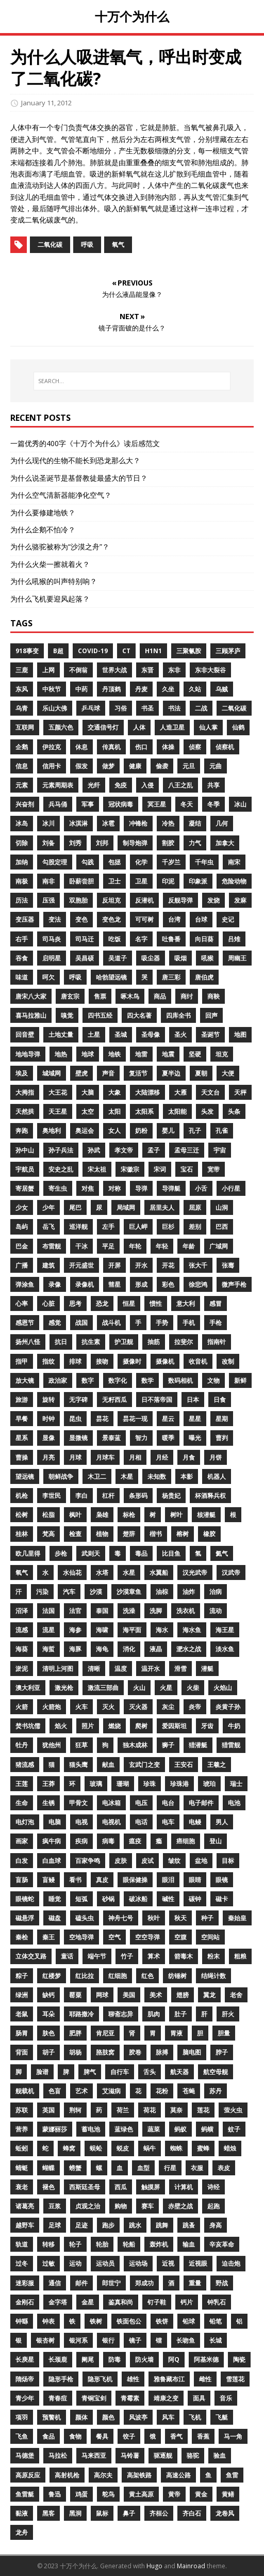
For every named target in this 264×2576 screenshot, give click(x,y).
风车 (168, 2417)
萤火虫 (233, 2110)
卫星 (141, 881)
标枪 (129, 1514)
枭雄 (102, 1514)
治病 (215, 1591)
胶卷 (135, 2052)
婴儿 (168, 1130)
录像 (54, 1284)
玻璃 (96, 1783)
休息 (81, 746)
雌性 (205, 2379)
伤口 (141, 746)
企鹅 (21, 746)
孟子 (153, 1150)
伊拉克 (51, 746)
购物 (120, 2206)
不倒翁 (78, 670)
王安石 (183, 1764)
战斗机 (111, 1322)
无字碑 (78, 1399)
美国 (129, 1994)
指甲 (21, 1361)
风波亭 (138, 2417)
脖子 (222, 2052)
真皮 (102, 1879)
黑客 (48, 2513)
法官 (75, 1610)
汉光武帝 (195, 1572)
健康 (135, 766)
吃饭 (114, 939)
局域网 (126, 1207)
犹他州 (51, 1745)
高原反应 (27, 2475)
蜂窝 (69, 2148)
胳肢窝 (105, 2052)
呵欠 (48, 977)
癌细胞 (185, 1841)
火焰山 (222, 1687)
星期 (222, 1418)
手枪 (215, 1322)
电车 (168, 1822)
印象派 (198, 881)
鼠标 (102, 2513)
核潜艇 (206, 1514)
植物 (102, 1533)
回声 (211, 1015)
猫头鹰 (78, 1764)
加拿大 (225, 843)
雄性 (133, 2379)
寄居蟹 (24, 1188)
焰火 (61, 1725)
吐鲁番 (171, 939)
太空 (87, 1111)
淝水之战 (188, 1649)
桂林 (21, 1533)
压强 (48, 900)
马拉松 (57, 2455)
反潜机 (144, 900)
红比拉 (84, 1975)
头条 (234, 1111)
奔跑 (21, 1130)
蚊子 (234, 2129)
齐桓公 (159, 2513)
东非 (174, 670)
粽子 (21, 1975)
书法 (174, 708)
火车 (81, 1706)
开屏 (114, 1265)
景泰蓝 (111, 1437)
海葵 (21, 1649)
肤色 (48, 2033)
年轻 (162, 1246)
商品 (160, 996)
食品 (48, 2436)
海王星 (225, 1629)
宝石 (186, 1169)
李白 (81, 1495)
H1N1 (153, 650)
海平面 (132, 1629)
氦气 (222, 1553)
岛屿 (21, 1226)
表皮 (224, 2167)
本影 (186, 1476)
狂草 (81, 1745)
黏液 (21, 2513)
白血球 (51, 1860)
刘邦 (102, 843)
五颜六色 (60, 727)
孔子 (195, 1130)
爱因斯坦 (174, 1725)
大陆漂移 (147, 1092)
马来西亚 (93, 2455)
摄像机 (165, 1361)
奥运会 (84, 1130)
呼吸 (87, 244)
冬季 (213, 804)
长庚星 (24, 2359)
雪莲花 (235, 2379)
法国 (48, 1610)
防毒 (114, 2359)
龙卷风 (225, 2513)
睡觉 (54, 1898)
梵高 (48, 1533)
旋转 (48, 1399)
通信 (54, 2283)
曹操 (21, 1457)
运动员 (105, 2263)
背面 (21, 2052)
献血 (108, 1764)
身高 (215, 2225)
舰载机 (24, 2091)
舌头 (149, 2071)
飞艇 (222, 2417)
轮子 (75, 2244)
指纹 (48, 1361)
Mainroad (191, 2566)
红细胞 (117, 1975)
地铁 (114, 1054)
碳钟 (195, 1898)
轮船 (129, 2244)
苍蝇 (189, 2091)
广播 (21, 1265)
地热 (61, 1054)
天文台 (210, 1092)
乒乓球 (90, 708)
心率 (21, 1303)
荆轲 (75, 2110)
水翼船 (159, 1572)
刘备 (48, 843)
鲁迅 (54, 2494)
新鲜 (240, 1380)
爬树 (141, 1725)
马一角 (233, 2436)
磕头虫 (84, 1918)
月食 (189, 1457)
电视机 (111, 1822)
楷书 (156, 1533)
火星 (166, 1687)
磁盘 (54, 1918)
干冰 (81, 1246)
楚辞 (129, 1533)
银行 (108, 2340)
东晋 (147, 670)
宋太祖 (97, 1169)
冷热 (168, 823)
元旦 (189, 766)
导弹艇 (171, 1188)
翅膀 (182, 1994)
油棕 (162, 1591)
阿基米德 (206, 2359)
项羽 (21, 2417)
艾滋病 (111, 2091)
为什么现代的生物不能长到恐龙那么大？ (75, 460)
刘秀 (75, 843)
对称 (114, 1188)
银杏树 (45, 2340)
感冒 (215, 1303)
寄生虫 (57, 1188)
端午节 (97, 1956)
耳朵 (48, 2014)
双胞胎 (78, 900)
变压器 (24, 919)
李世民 (51, 1495)
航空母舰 (215, 2071)
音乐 (226, 2398)
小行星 (231, 1188)
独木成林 (135, 1745)
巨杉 (168, 1226)
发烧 (213, 900)
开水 (141, 1265)
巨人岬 (138, 1226)
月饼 (215, 1457)
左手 (108, 1226)
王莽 (48, 1783)
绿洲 (21, 1994)
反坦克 (111, 900)
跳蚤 (189, 2225)
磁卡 (222, 1898)
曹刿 (222, 1437)
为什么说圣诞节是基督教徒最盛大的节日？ (78, 478)
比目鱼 (171, 1553)
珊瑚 (123, 1783)
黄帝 (174, 2494)
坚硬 (195, 1054)
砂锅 (108, 1898)
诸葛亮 (24, 2206)
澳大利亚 (27, 1687)
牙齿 (207, 1725)
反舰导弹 (180, 900)
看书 (75, 1879)
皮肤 (120, 1860)
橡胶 (209, 1533)
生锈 (48, 1802)
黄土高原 (141, 2494)
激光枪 (64, 1687)
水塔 (102, 1572)
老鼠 (21, 2014)
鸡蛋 (81, 2494)
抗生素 (90, 1341)
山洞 (222, 1207)
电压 (141, 1802)
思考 (75, 1303)
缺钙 (48, 1994)
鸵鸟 (108, 2494)
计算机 (183, 2187)
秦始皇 (237, 1918)
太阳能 (177, 1111)
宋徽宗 (130, 1169)
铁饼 (162, 2321)
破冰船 (138, 1898)
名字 (141, 939)
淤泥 (21, 1668)
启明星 (51, 958)
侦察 (195, 746)
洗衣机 (185, 1610)
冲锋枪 (138, 823)
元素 (21, 785)
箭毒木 (183, 1956)
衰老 (21, 2187)
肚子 (180, 2014)
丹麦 (141, 689)
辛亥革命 (221, 2244)
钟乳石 (216, 2302)
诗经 (213, 2187)
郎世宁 (111, 2283)
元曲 (215, 766)
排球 (75, 1361)
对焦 (87, 1188)
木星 (127, 1476)
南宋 (234, 862)
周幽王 (237, 958)
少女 (21, 1207)
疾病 (81, 1841)
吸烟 (180, 958)
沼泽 (21, 1610)
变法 (54, 919)
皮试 (147, 1860)
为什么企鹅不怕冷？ (42, 529)
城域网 (51, 1073)
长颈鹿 (57, 2359)
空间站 (210, 1937)
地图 (240, 1034)
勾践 (87, 862)
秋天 (180, 1918)
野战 (222, 2283)
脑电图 (192, 2052)
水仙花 (72, 1572)
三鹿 (21, 670)
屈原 (195, 1207)
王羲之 (216, 1764)
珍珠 (149, 1783)
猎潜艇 (198, 1745)
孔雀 (222, 1130)
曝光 (195, 1437)
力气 (195, 843)
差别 (195, 1226)
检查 (75, 1533)
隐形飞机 (100, 2379)
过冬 (21, 2263)
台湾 (174, 919)
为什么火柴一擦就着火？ (50, 564)
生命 (21, 1802)
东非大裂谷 (210, 670)
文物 (213, 1380)
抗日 (61, 1341)
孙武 (94, 1150)
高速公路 (178, 2475)
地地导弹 (27, 1054)
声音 (108, 1073)
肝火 (228, 2014)
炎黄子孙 (228, 1706)
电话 (141, 1822)
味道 (21, 977)
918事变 (27, 650)
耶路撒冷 (81, 2014)
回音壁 (24, 1034)
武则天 (90, 1553)
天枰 (240, 1092)
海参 (75, 1629)
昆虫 (75, 1418)
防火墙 (144, 2359)
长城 (215, 2340)
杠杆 (108, 1495)
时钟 (48, 1418)
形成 (141, 1284)
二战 (201, 708)
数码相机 (180, 1380)
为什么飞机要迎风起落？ (50, 599)
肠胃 (21, 2033)
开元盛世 (81, 1265)
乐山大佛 (54, 708)
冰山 (240, 804)
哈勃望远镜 (111, 977)
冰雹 (108, 823)
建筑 (48, 1265)
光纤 (94, 785)
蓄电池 (90, 2129)
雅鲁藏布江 (169, 2379)
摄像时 (132, 1361)
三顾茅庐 (228, 650)
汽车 (69, 1591)
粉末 (213, 1956)
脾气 (90, 2071)
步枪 (61, 1553)
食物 (75, 2436)
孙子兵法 (60, 1150)
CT (126, 650)
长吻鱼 (185, 2340)
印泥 (168, 881)
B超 (58, 650)
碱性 (168, 1898)
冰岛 (21, 823)
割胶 (168, 843)
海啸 (102, 1629)
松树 (21, 1514)
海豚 (75, 1649)
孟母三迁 (186, 1150)
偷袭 (162, 766)
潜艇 (207, 1668)
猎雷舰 (231, 1745)
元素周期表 (57, 785)
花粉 (162, 2091)
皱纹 (174, 1860)
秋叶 (153, 1918)
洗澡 (129, 1610)
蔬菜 (153, 2129)
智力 (141, 1437)
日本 (193, 1399)
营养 (21, 2129)
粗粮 (240, 1956)
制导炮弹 (135, 843)
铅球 (189, 2321)
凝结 (195, 823)
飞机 (195, 2417)
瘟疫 (135, 1841)
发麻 (240, 900)
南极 (21, 881)
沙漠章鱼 (129, 1591)
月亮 (48, 1457)
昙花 (102, 1418)
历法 (21, 900)
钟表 (48, 2321)
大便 (228, 1073)
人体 (139, 727)
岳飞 (48, 1226)
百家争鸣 (87, 1860)
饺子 (129, 2436)
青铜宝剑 (93, 2398)
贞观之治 (87, 2206)
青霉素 (130, 2398)
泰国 (102, 1610)
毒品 (141, 1553)
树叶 (176, 1514)
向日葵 (204, 939)
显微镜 (78, 1437)
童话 (67, 1956)
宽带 (213, 1169)
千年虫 (204, 862)
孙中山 (24, 1150)
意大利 (185, 1303)
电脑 (54, 1822)
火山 (139, 1687)
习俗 (120, 708)
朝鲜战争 (60, 1476)
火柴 (193, 1687)
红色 (147, 1975)
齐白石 (192, 2513)
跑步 (108, 2225)
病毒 (108, 1841)
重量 (195, 2283)
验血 (219, 2455)
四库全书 (178, 1015)
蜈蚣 (96, 2148)
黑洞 (75, 2513)
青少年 (24, 2398)
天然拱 (24, 1111)
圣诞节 (210, 1034)
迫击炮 (231, 2263)
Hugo (154, 2566)
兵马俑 (57, 804)
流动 (215, 1610)
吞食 (21, 958)
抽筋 (153, 1341)
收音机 (198, 1361)
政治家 (57, 1380)
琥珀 (209, 1783)
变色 (81, 919)
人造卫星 (172, 727)
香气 (176, 2436)
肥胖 (75, 2033)
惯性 (156, 1303)
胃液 (176, 2033)
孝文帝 (123, 1150)
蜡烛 (230, 2148)
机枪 (21, 1495)
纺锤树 (177, 1975)
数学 (147, 1380)
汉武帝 (231, 1572)
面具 (199, 2398)
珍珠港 (179, 1783)
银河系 (78, 2340)
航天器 (179, 2071)
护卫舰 (123, 1341)
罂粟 (75, 1994)
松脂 (48, 1514)
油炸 (189, 1591)
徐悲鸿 (198, 1284)
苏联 (21, 2110)
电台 (168, 1802)
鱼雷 (232, 2475)
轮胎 (102, 2244)
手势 (162, 1322)
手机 (189, 1322)
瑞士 (236, 1783)
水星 (129, 1572)
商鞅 (213, 996)
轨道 (21, 2244)
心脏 (48, 1303)
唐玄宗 (70, 996)
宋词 (160, 1169)
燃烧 (114, 1725)
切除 (21, 843)
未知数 (156, 1476)
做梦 (108, 766)
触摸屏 (150, 2187)
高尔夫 (103, 2475)
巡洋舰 (78, 1226)
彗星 (114, 1284)
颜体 (81, 2417)
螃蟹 (75, 2167)
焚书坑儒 (27, 1725)
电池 (234, 1802)
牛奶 (234, 1725)
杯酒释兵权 (210, 1495)
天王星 (57, 1111)
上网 (48, 670)
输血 (189, 2244)
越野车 (24, 2225)
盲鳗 (48, 1879)
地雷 (141, 1054)
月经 (162, 1457)
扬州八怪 (27, 1341)
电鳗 (195, 1822)
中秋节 (51, 689)
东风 (21, 689)
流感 (21, 1629)
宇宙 (219, 1150)
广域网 (218, 1246)
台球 (201, 919)
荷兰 (123, 2110)
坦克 (222, 1054)
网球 (102, 1994)
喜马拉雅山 (30, 1015)
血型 (143, 2167)
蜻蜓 (21, 2167)
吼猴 (207, 958)
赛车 (147, 2206)
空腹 (180, 1937)
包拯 (114, 862)
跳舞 (162, 2225)
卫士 (114, 881)
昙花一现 (135, 1418)
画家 (21, 1841)
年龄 (189, 1246)
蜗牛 (149, 2148)
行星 (170, 2167)
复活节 (138, 1073)
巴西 (222, 1226)
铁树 (96, 2321)
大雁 (180, 1092)
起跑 (213, 2206)
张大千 (198, 1265)
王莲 (21, 1783)
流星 (48, 1629)
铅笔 (215, 2321)
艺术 (81, 2091)
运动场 (138, 2263)
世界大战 (114, 670)
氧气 (118, 244)
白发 (21, 1860)
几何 (222, 823)
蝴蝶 (48, 2167)
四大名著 (139, 1015)
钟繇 (21, 2321)
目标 (228, 1860)
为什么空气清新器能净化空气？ (60, 495)
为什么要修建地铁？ (42, 512)
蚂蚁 (180, 2129)
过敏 (48, 2263)
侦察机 (225, 746)
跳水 (135, 2225)
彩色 (168, 1284)
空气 (114, 1937)
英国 (48, 2110)
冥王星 (156, 804)
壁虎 (81, 1073)
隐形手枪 (60, 2379)
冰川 (48, 823)
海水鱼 (192, 1629)
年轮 (135, 1246)
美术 (156, 1994)
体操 (168, 746)
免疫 (120, 785)
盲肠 (21, 1879)
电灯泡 (24, 1822)
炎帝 (195, 1706)
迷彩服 (24, 2283)
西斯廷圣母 (84, 2187)
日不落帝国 (156, 1399)
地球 (87, 1054)
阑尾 (87, 2359)
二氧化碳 (50, 244)
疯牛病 (51, 1841)
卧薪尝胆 (81, 881)
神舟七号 (120, 1918)
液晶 (156, 1649)
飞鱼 (21, 2436)
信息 (21, 766)
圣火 (180, 1034)
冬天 (186, 804)
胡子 (48, 2052)
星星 (195, 1418)
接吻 (102, 1361)
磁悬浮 (24, 1918)
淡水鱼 (225, 1649)
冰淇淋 (78, 823)
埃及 (21, 1073)
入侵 (147, 785)
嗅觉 (67, 1015)
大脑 (87, 1092)
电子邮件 (201, 1802)
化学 (141, 862)
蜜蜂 (203, 2148)
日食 (219, 1399)
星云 (168, 1418)
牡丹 (21, 1745)
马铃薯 (130, 2455)
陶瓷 (239, 2359)
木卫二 (97, 1476)
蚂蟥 (207, 2129)
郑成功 (144, 2283)
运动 (75, 2263)
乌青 (21, 708)
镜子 (135, 2340)
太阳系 (144, 1111)
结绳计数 (213, 1975)
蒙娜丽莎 (54, 2129)
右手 (21, 939)
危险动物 (234, 881)
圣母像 (150, 1034)
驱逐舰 (163, 2455)
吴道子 (117, 958)
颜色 (108, 2417)
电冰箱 (111, 1802)
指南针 (216, 1341)
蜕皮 (123, 2148)
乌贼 (222, 689)
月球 (75, 1457)
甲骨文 (78, 1802)
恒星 (129, 1303)
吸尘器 (150, 958)
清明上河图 (57, 1668)
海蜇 (48, 1649)
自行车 (119, 2071)
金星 (87, 2302)
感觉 (54, 1322)
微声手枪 (234, 1284)
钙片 (186, 2302)
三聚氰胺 (188, 650)
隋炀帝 (24, 2379)
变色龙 (111, 919)
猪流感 (24, 1764)
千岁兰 (171, 862)
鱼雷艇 (24, 2494)
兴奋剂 (24, 804)
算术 (153, 1956)
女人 (114, 1130)
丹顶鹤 (111, 689)
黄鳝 (228, 2494)
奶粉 (141, 1130)
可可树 (144, 919)
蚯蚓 (21, 2148)
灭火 (108, 1706)
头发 (207, 1111)
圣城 (120, 1034)
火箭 (21, 1706)
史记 (228, 919)
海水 (162, 1629)
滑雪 (180, 1668)
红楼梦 (51, 1975)
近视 (168, 2263)
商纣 (186, 996)
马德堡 (24, 2455)
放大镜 (24, 1380)
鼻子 (129, 2513)
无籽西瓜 (114, 1399)
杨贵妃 (171, 1495)
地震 (168, 1054)
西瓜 (120, 2187)
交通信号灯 (103, 727)
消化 (129, 1649)
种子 (207, 1918)
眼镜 (222, 1879)
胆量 (224, 2033)
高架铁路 (139, 2475)
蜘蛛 (176, 2148)
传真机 (111, 746)
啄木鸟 (130, 996)
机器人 (216, 1476)
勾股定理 (54, 862)
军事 (87, 804)
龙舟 (21, 2532)
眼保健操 (135, 1879)
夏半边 (171, 1073)
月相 (135, 1457)
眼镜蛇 (24, 1898)
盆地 (201, 1860)
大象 (114, 1092)
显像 (48, 1437)
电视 (81, 1822)
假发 (81, 766)
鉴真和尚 (120, 2302)
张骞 (228, 1265)
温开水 (150, 1668)
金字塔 (57, 2302)
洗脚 (156, 1610)
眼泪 (168, 1879)
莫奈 (176, 2110)
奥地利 (51, 1130)
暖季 (168, 1437)
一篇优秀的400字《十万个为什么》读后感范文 (85, 443)
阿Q (173, 2359)
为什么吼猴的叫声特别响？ (53, 581)
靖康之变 (166, 2398)
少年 (48, 1207)
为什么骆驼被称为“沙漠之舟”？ (59, 546)
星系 (21, 1437)
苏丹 (215, 2091)
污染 (42, 1591)
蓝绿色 (123, 2129)
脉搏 (162, 2052)
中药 (81, 689)
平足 (108, 1246)
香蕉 (203, 2436)
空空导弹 (147, 1937)
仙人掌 (208, 727)
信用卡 (51, 766)
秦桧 (21, 1937)
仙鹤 (238, 727)
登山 (215, 1841)
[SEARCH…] (132, 381)
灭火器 (138, 1706)
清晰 (94, 1668)
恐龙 (102, 1303)
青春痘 (57, 2398)
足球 (54, 2225)
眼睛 (195, 1879)
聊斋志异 (120, 2014)
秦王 (48, 1937)
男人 (222, 1822)
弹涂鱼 (24, 1284)
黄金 (201, 2494)
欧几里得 (27, 1553)
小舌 (201, 1188)
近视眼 (198, 2263)
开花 (168, 1265)
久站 (195, 689)
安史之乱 (60, 1169)
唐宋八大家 (30, 996)
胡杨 (75, 2052)
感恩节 (24, 1322)
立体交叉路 (30, 1956)
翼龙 (209, 1994)
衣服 (197, 2167)
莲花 (203, 2110)
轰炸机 (159, 2244)
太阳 (114, 1111)
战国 (81, 1322)
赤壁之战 (180, 2206)
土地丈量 (60, 1034)
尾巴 (75, 1207)
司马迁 (84, 939)
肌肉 (153, 2014)
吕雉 (234, 939)
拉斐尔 (183, 1341)
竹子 (127, 1956)
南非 (48, 881)
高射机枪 (67, 2475)
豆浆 (54, 2206)
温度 (120, 1668)
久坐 (168, 689)
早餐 (21, 1418)
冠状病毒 (120, 804)
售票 (100, 996)
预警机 (51, 2417)
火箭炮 (51, 1706)
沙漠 (96, 1591)
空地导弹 (81, 1937)
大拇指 (24, 1092)
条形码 (138, 1495)
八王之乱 (180, 785)
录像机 (84, 1284)
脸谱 (42, 2071)
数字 (87, 1380)
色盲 (54, 2091)
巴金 (21, 1246)
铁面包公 (129, 2321)
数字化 (117, 1380)
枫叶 (75, 1514)
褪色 (48, 2187)
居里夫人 (162, 1207)
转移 (48, 2244)
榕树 (182, 1533)
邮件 (81, 2283)
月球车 (105, 1457)
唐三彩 (171, 977)
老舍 (236, 1994)
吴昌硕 (84, 958)
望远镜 (24, 1476)
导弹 (141, 1188)
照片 (87, 1725)
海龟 (102, 1649)
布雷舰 (51, 1246)
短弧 (81, 1898)
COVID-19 (93, 650)
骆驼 (193, 2455)
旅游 (21, 1399)
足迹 (81, 2225)
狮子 (168, 1745)
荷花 (149, 2110)
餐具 (102, 2436)
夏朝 (201, 1073)
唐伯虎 (204, 977)
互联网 (24, 727)
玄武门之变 (144, 1764)
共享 (213, 785)
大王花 (57, 1092)
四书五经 (100, 1015)
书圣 (147, 708)
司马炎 (51, 939)
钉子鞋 (156, 2302)
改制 (228, 1361)
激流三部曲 (103, 1687)
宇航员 (24, 1169)
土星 (94, 1034)
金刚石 (24, 2302)
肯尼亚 (105, 2033)
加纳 (21, 862)
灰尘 (168, 1706)
